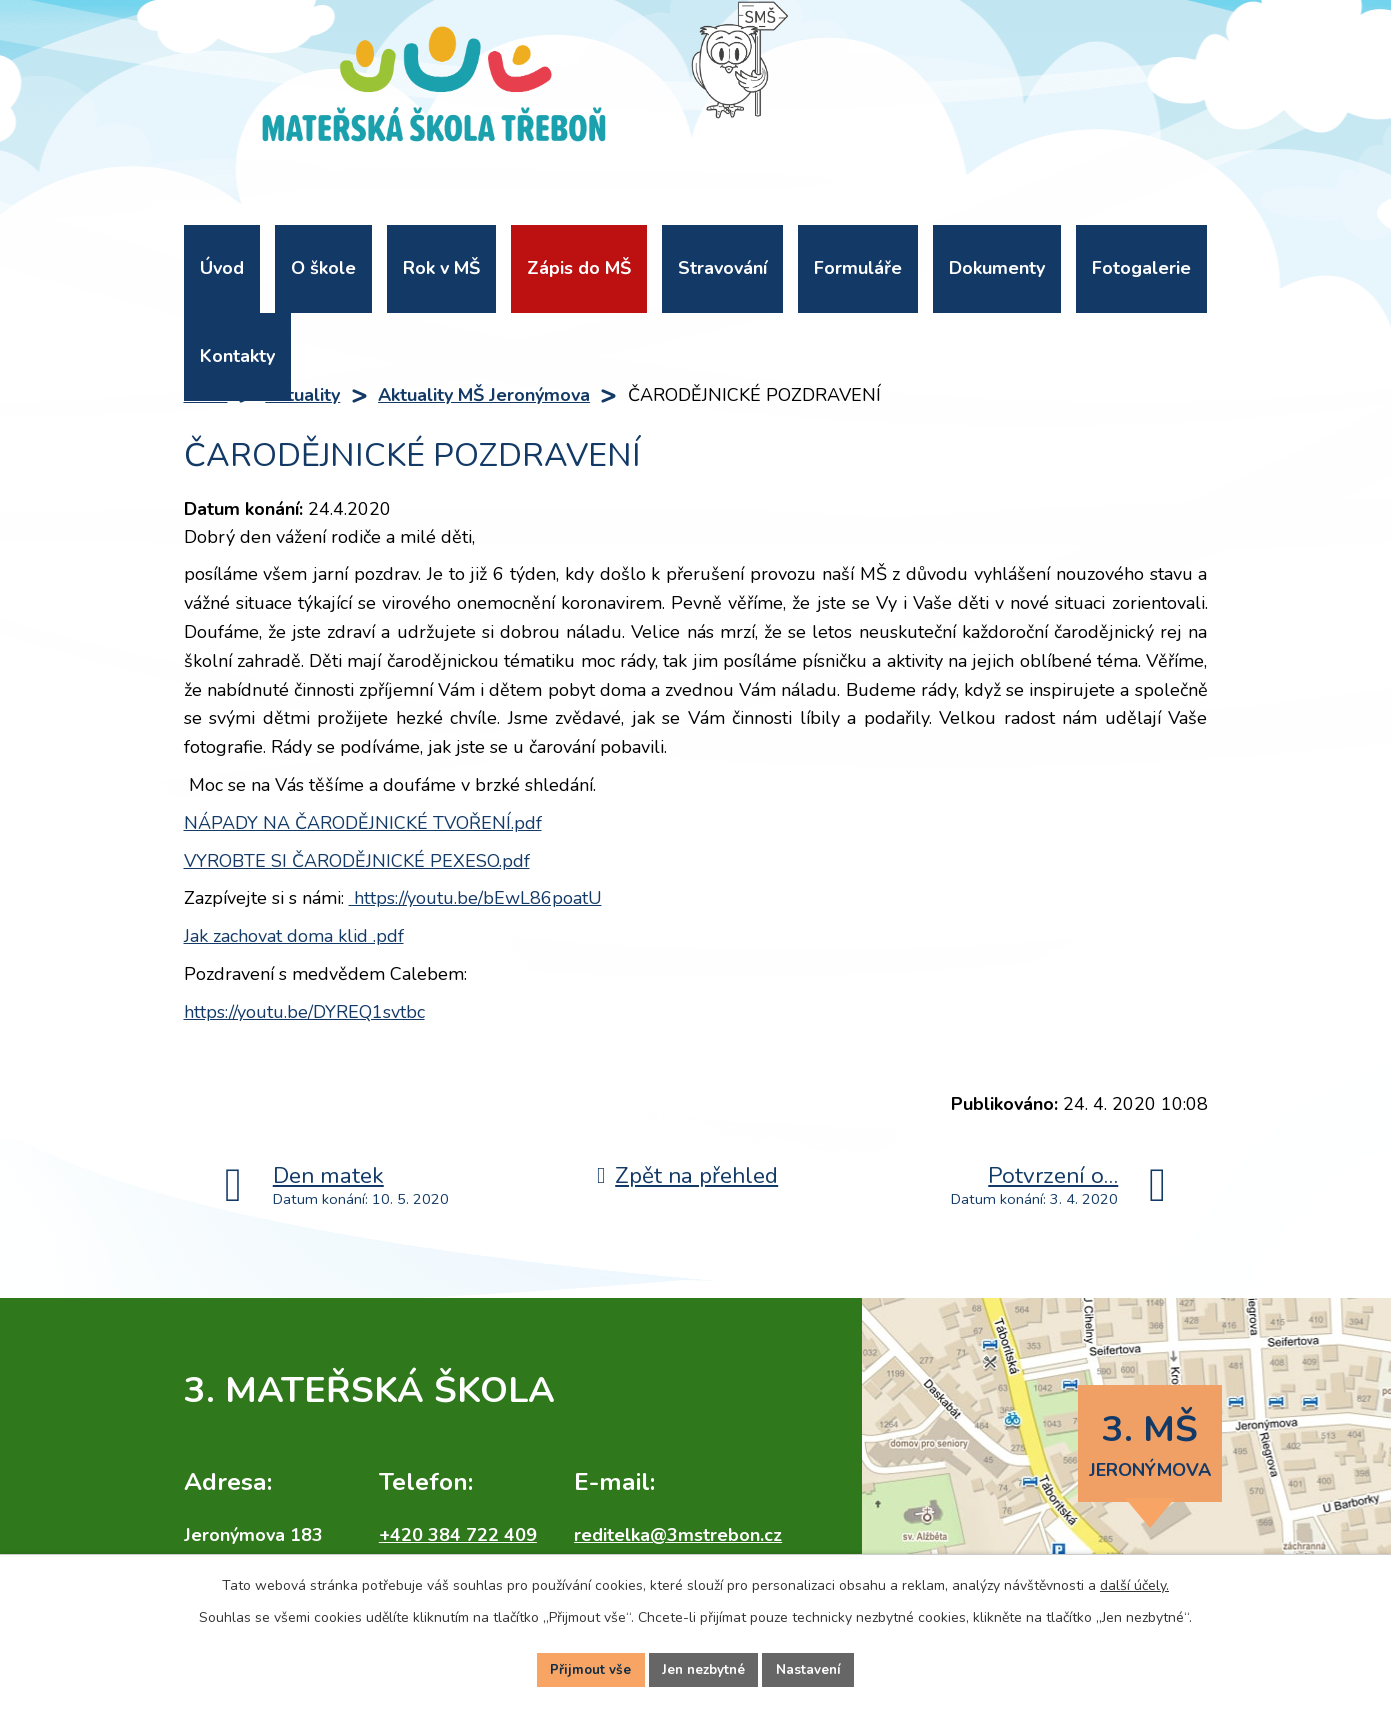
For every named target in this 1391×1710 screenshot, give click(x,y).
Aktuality (302, 395)
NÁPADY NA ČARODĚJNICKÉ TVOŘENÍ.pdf (363, 823)
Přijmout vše (587, 1668)
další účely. (1134, 1582)
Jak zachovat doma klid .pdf (294, 936)
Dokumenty (997, 268)
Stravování (722, 268)
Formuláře (858, 268)
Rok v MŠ (441, 268)
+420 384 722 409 (458, 1535)
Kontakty (237, 356)
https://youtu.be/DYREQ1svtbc (304, 1012)
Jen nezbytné (704, 1668)
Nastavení (813, 1668)
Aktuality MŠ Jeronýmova (484, 395)
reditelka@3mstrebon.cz (678, 1535)
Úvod (222, 268)
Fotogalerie (1141, 268)
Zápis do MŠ (579, 268)
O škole (323, 268)
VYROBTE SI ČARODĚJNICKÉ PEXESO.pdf (357, 861)
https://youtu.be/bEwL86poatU (475, 898)
